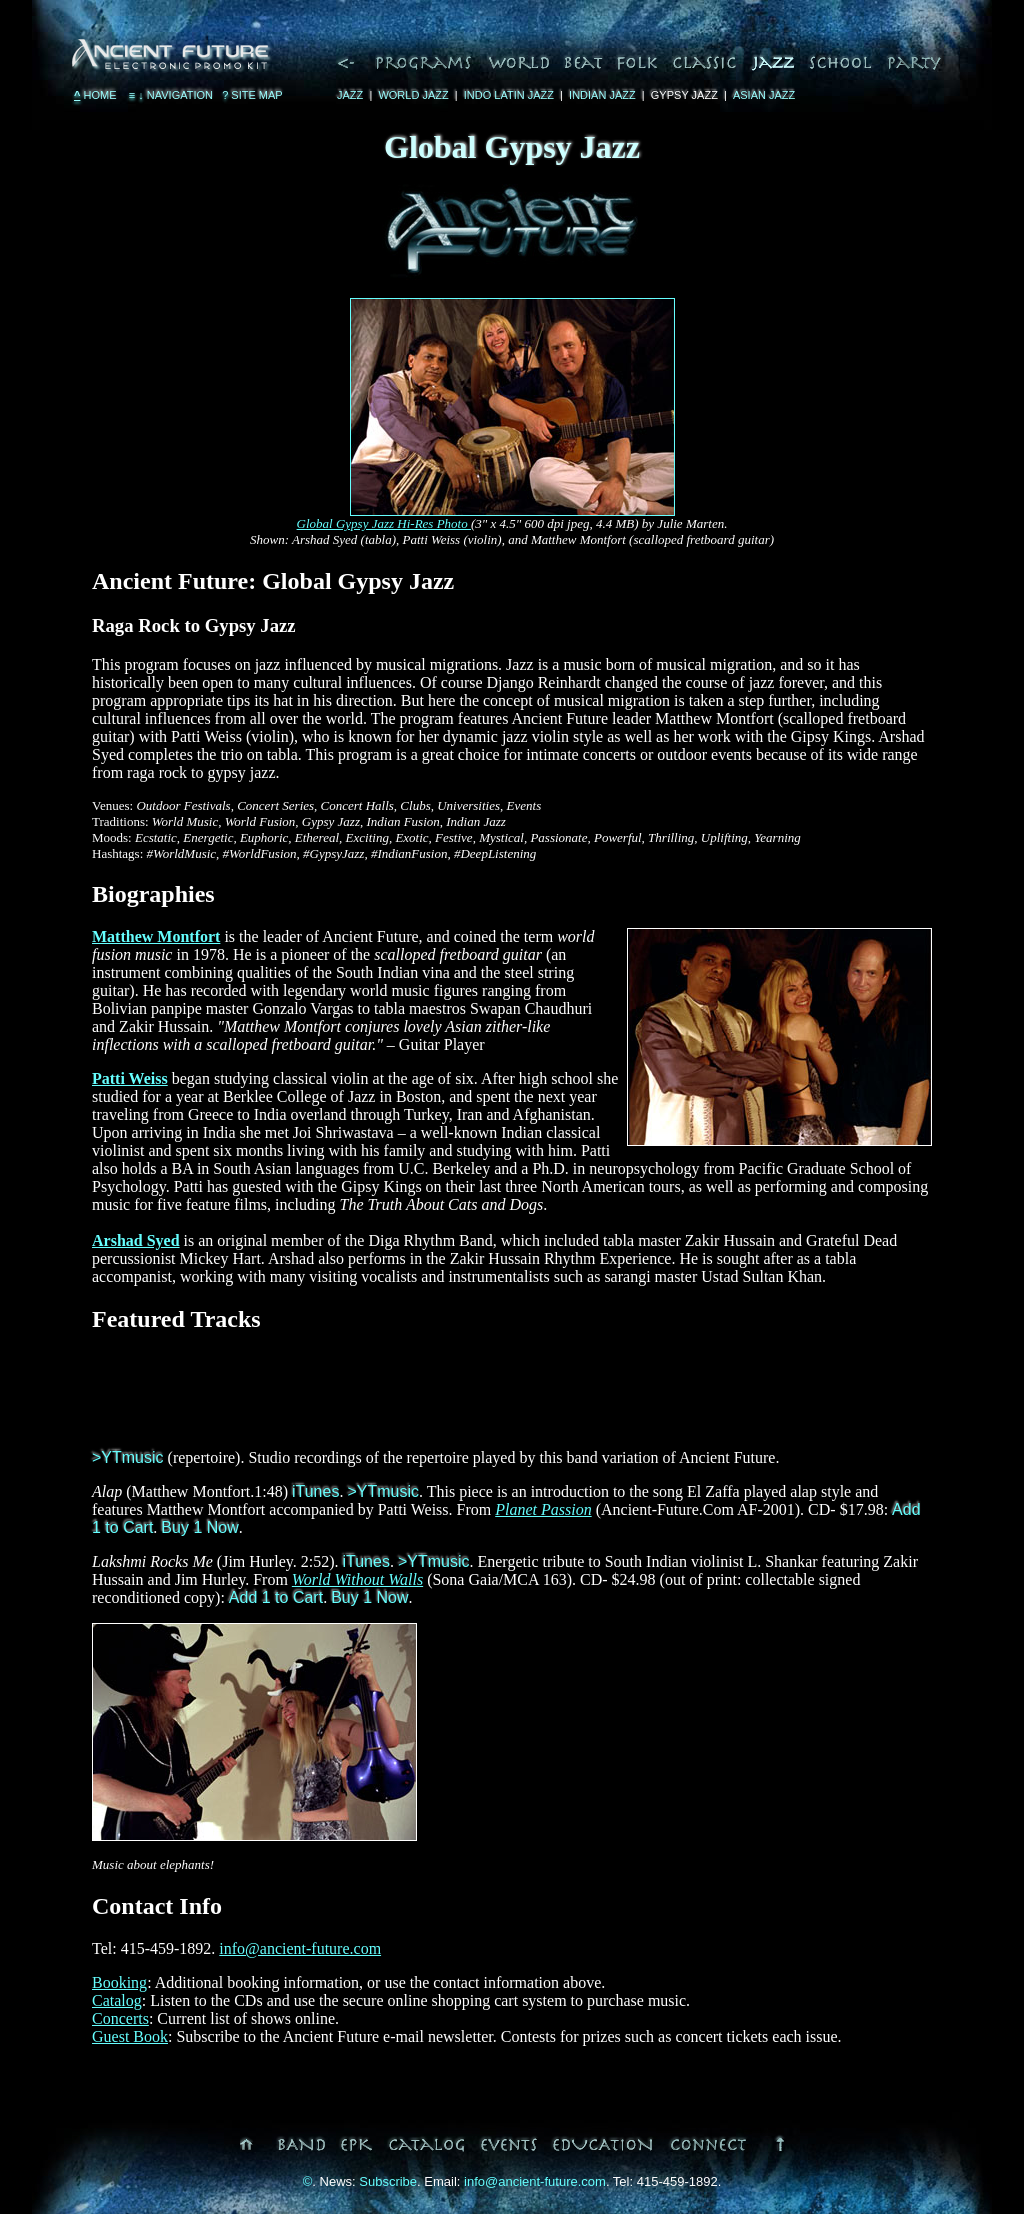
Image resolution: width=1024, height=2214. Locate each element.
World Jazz (413, 95)
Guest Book (130, 2036)
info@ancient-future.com (300, 1948)
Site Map (252, 95)
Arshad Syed (136, 1240)
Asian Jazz (764, 95)
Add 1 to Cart (276, 1597)
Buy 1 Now (199, 1527)
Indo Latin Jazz (509, 95)
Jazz (350, 95)
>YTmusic (128, 1457)
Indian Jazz (602, 95)
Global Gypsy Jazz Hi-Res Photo (384, 523)
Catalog (117, 2000)
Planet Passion (543, 1509)
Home (95, 95)
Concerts (120, 2018)
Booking (119, 1982)
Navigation (169, 95)
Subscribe (388, 2181)
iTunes (315, 1491)
